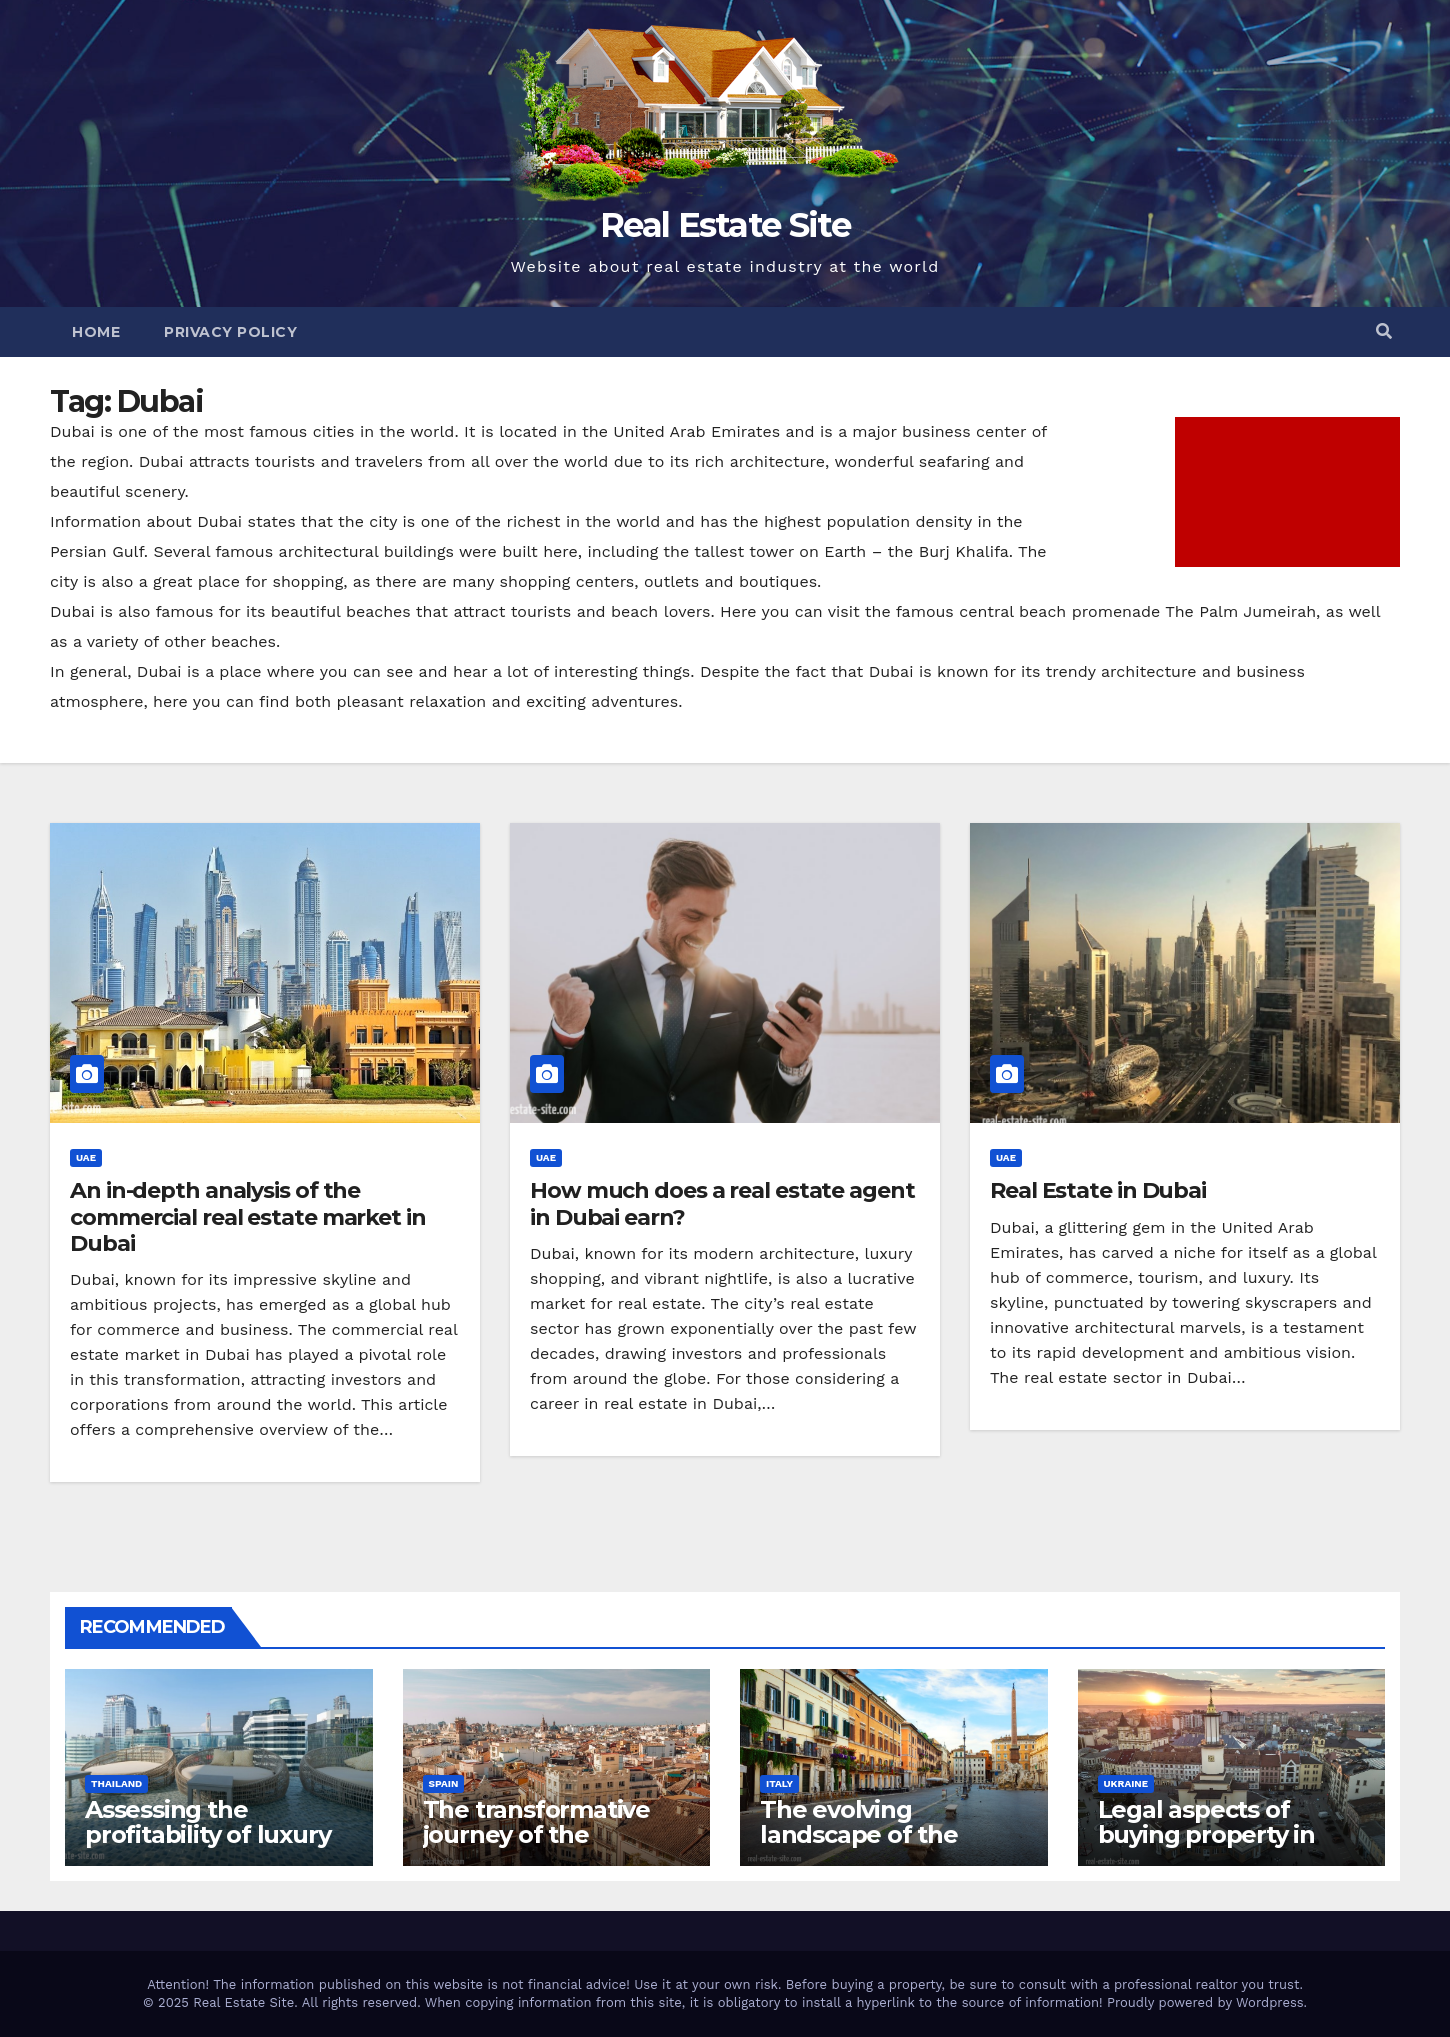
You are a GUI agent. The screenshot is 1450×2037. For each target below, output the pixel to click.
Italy (779, 1783)
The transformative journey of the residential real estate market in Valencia (551, 1847)
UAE (86, 1157)
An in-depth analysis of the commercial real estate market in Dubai (248, 1217)
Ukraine (1126, 1783)
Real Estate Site (725, 225)
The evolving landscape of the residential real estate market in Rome (888, 1847)
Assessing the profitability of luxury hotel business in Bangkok (207, 1847)
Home (96, 332)
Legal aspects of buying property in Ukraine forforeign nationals (1207, 1847)
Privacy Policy (230, 332)
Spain (444, 1783)
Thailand (116, 1783)
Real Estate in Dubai (1098, 1190)
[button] (1384, 331)
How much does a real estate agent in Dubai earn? (722, 1203)
